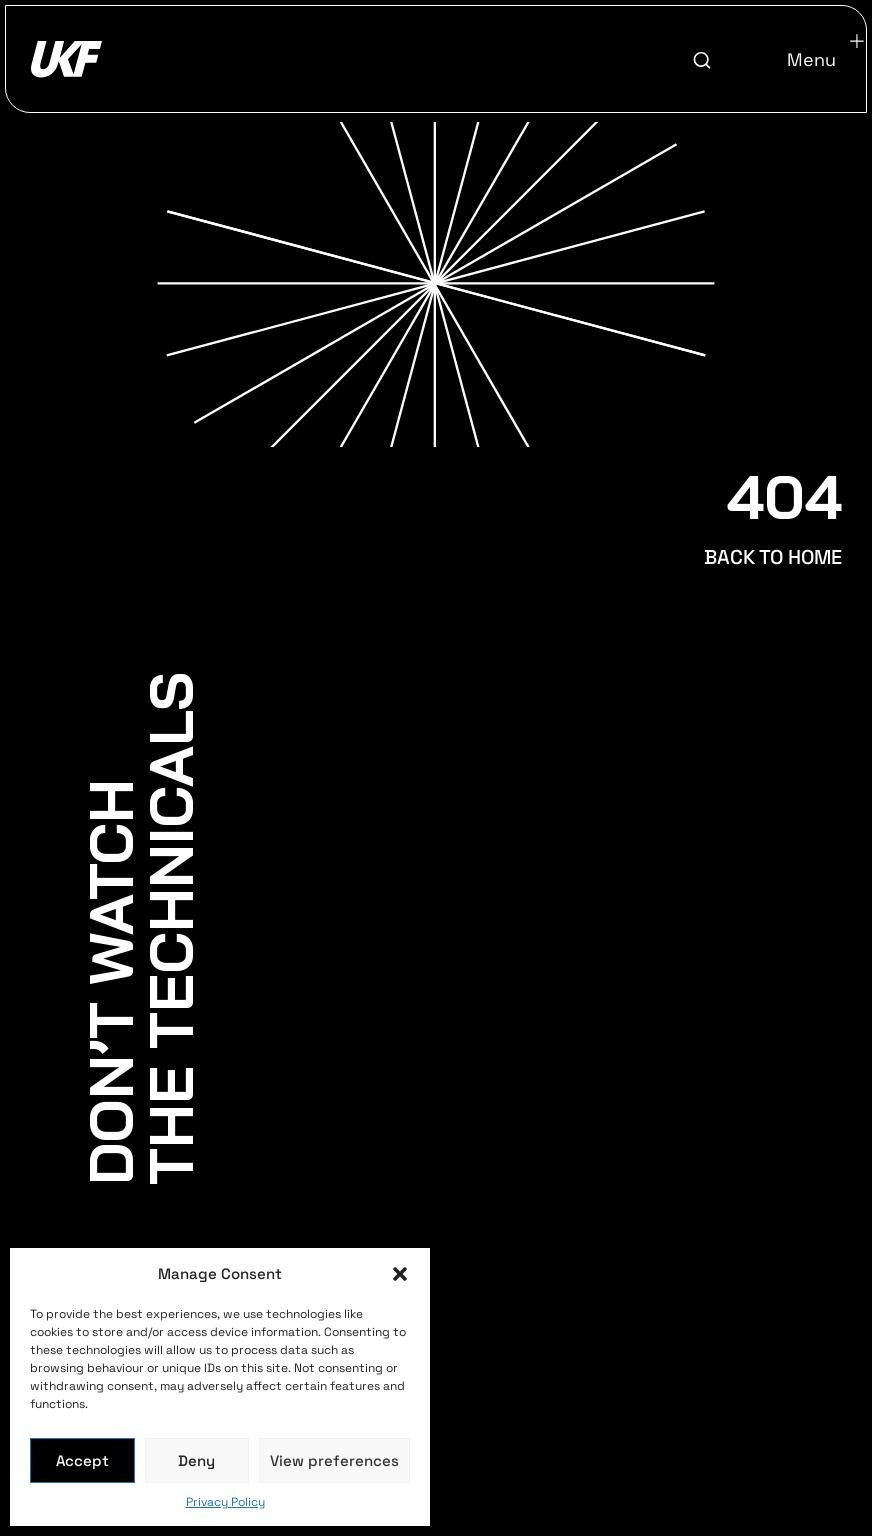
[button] (400, 1274)
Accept (82, 1460)
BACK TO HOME (773, 557)
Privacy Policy (225, 1502)
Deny (196, 1460)
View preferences (334, 1460)
